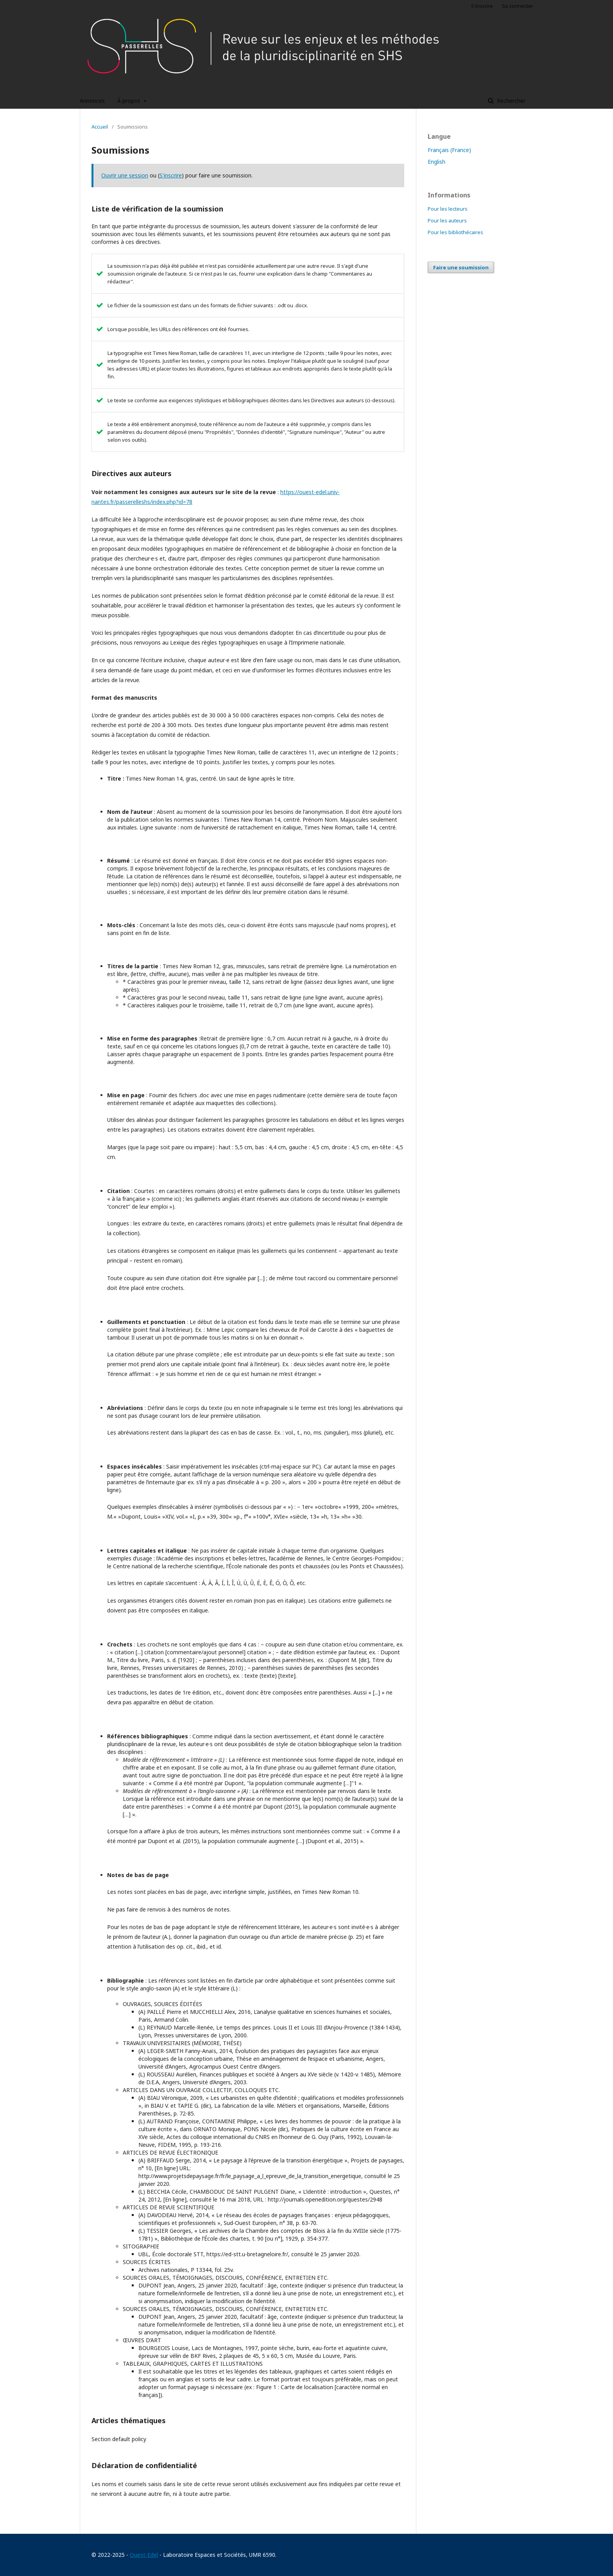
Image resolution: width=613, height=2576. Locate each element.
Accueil (99, 126)
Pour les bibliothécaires (455, 232)
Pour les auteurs (447, 220)
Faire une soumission (461, 267)
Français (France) (449, 150)
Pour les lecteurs (448, 208)
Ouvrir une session (124, 175)
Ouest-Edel (144, 2554)
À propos (129, 100)
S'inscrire (482, 5)
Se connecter (517, 5)
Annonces (92, 100)
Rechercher (510, 100)
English (436, 161)
